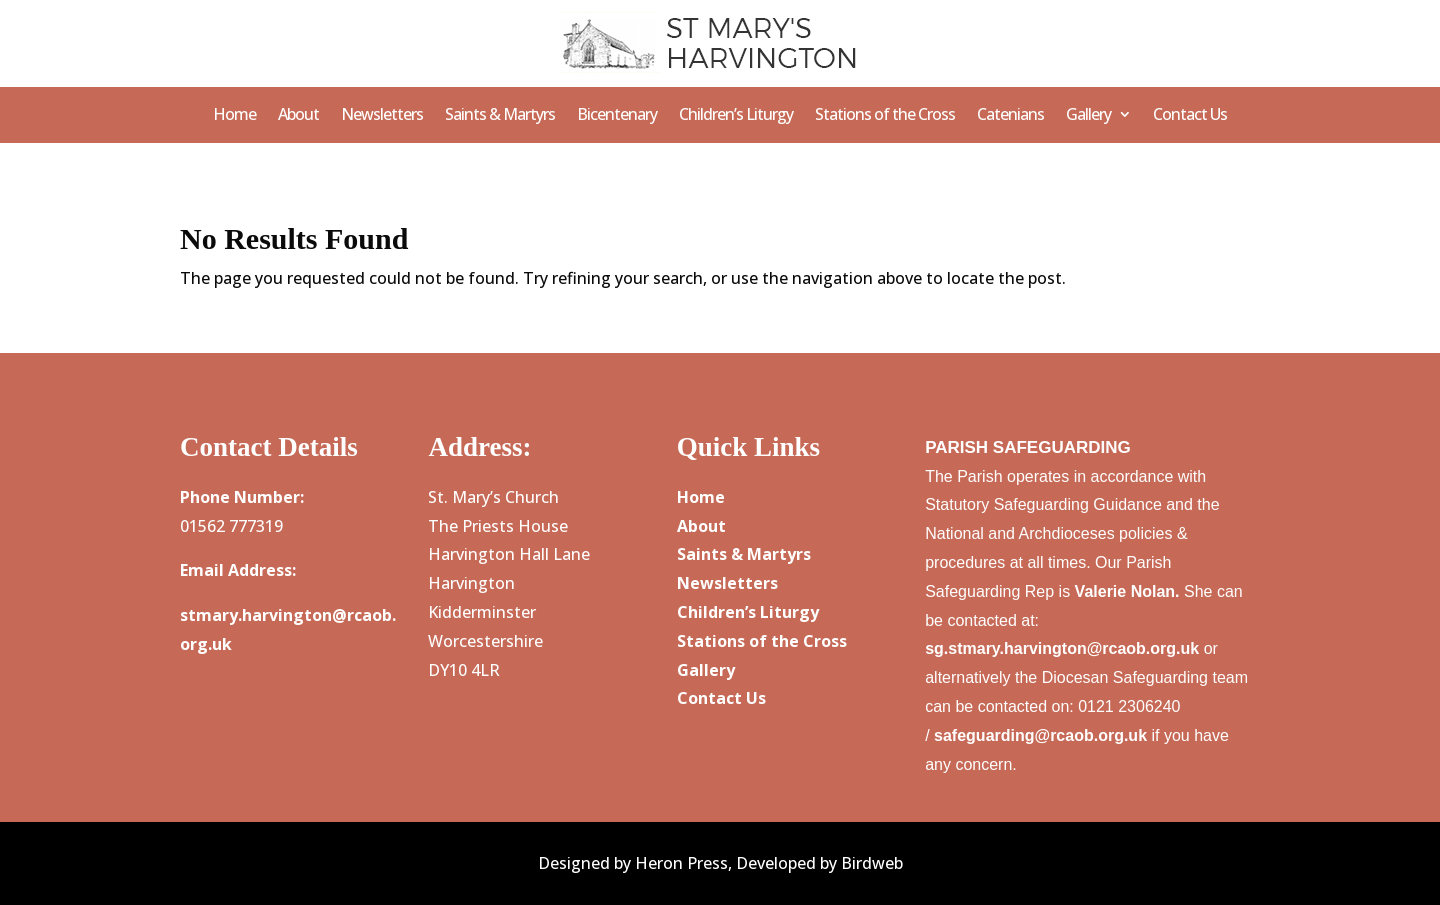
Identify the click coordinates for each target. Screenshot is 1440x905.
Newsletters (382, 116)
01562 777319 (231, 526)
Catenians (1010, 116)
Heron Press (681, 863)
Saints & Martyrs (500, 116)
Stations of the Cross (885, 116)
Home (234, 116)
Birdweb (872, 863)
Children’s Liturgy (736, 116)
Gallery (1088, 116)
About (298, 116)
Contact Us (1190, 116)
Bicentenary (617, 116)
